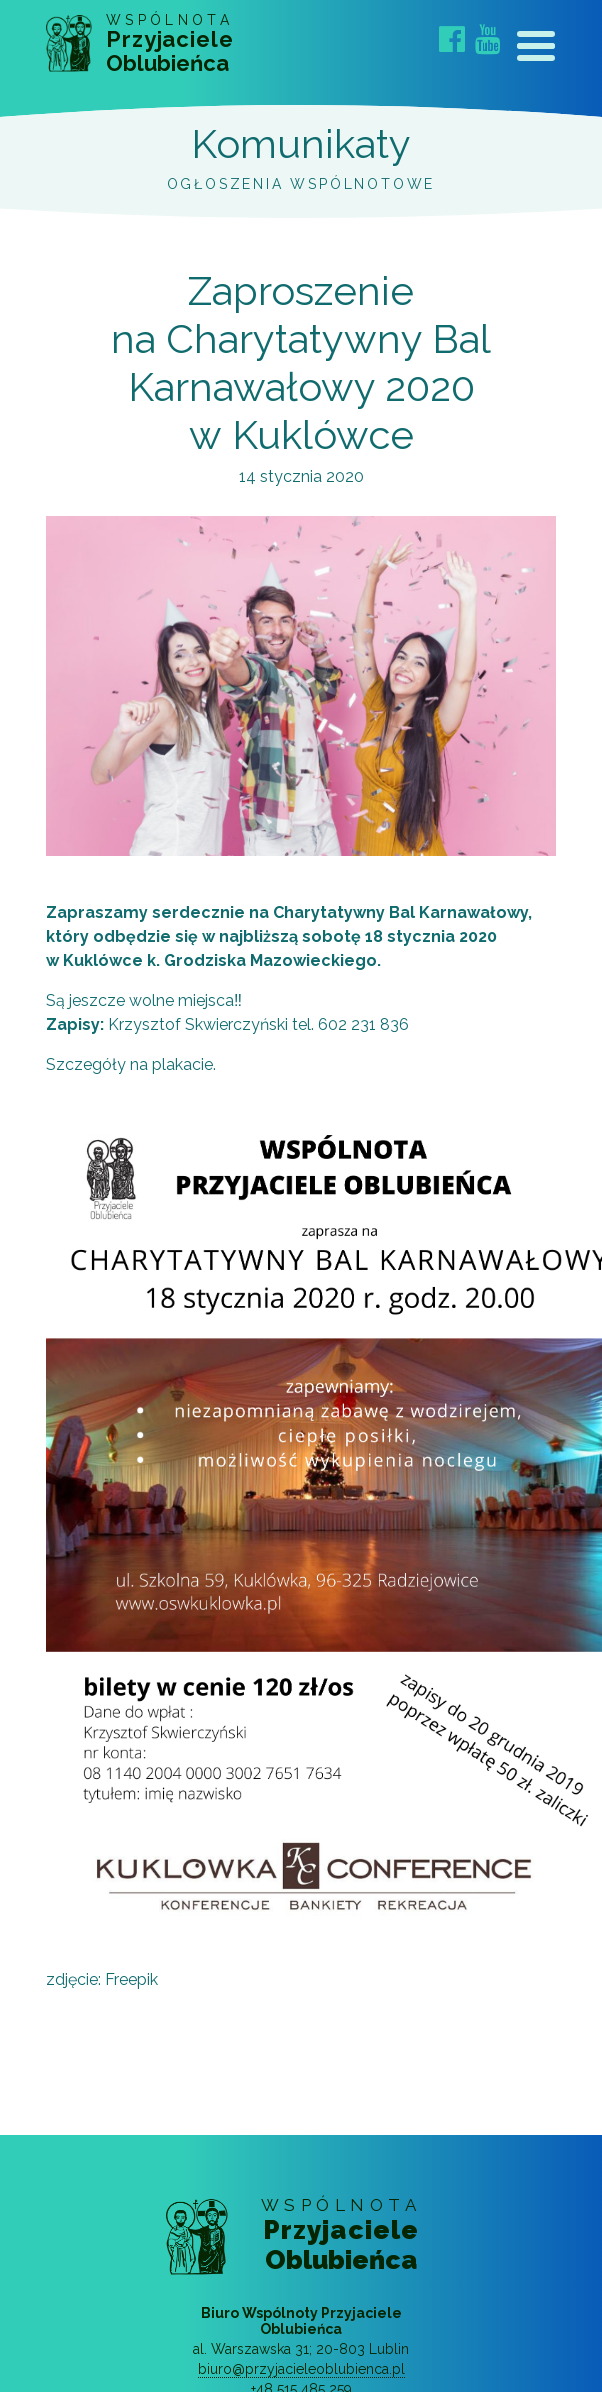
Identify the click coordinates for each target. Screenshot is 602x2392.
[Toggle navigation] (536, 50)
